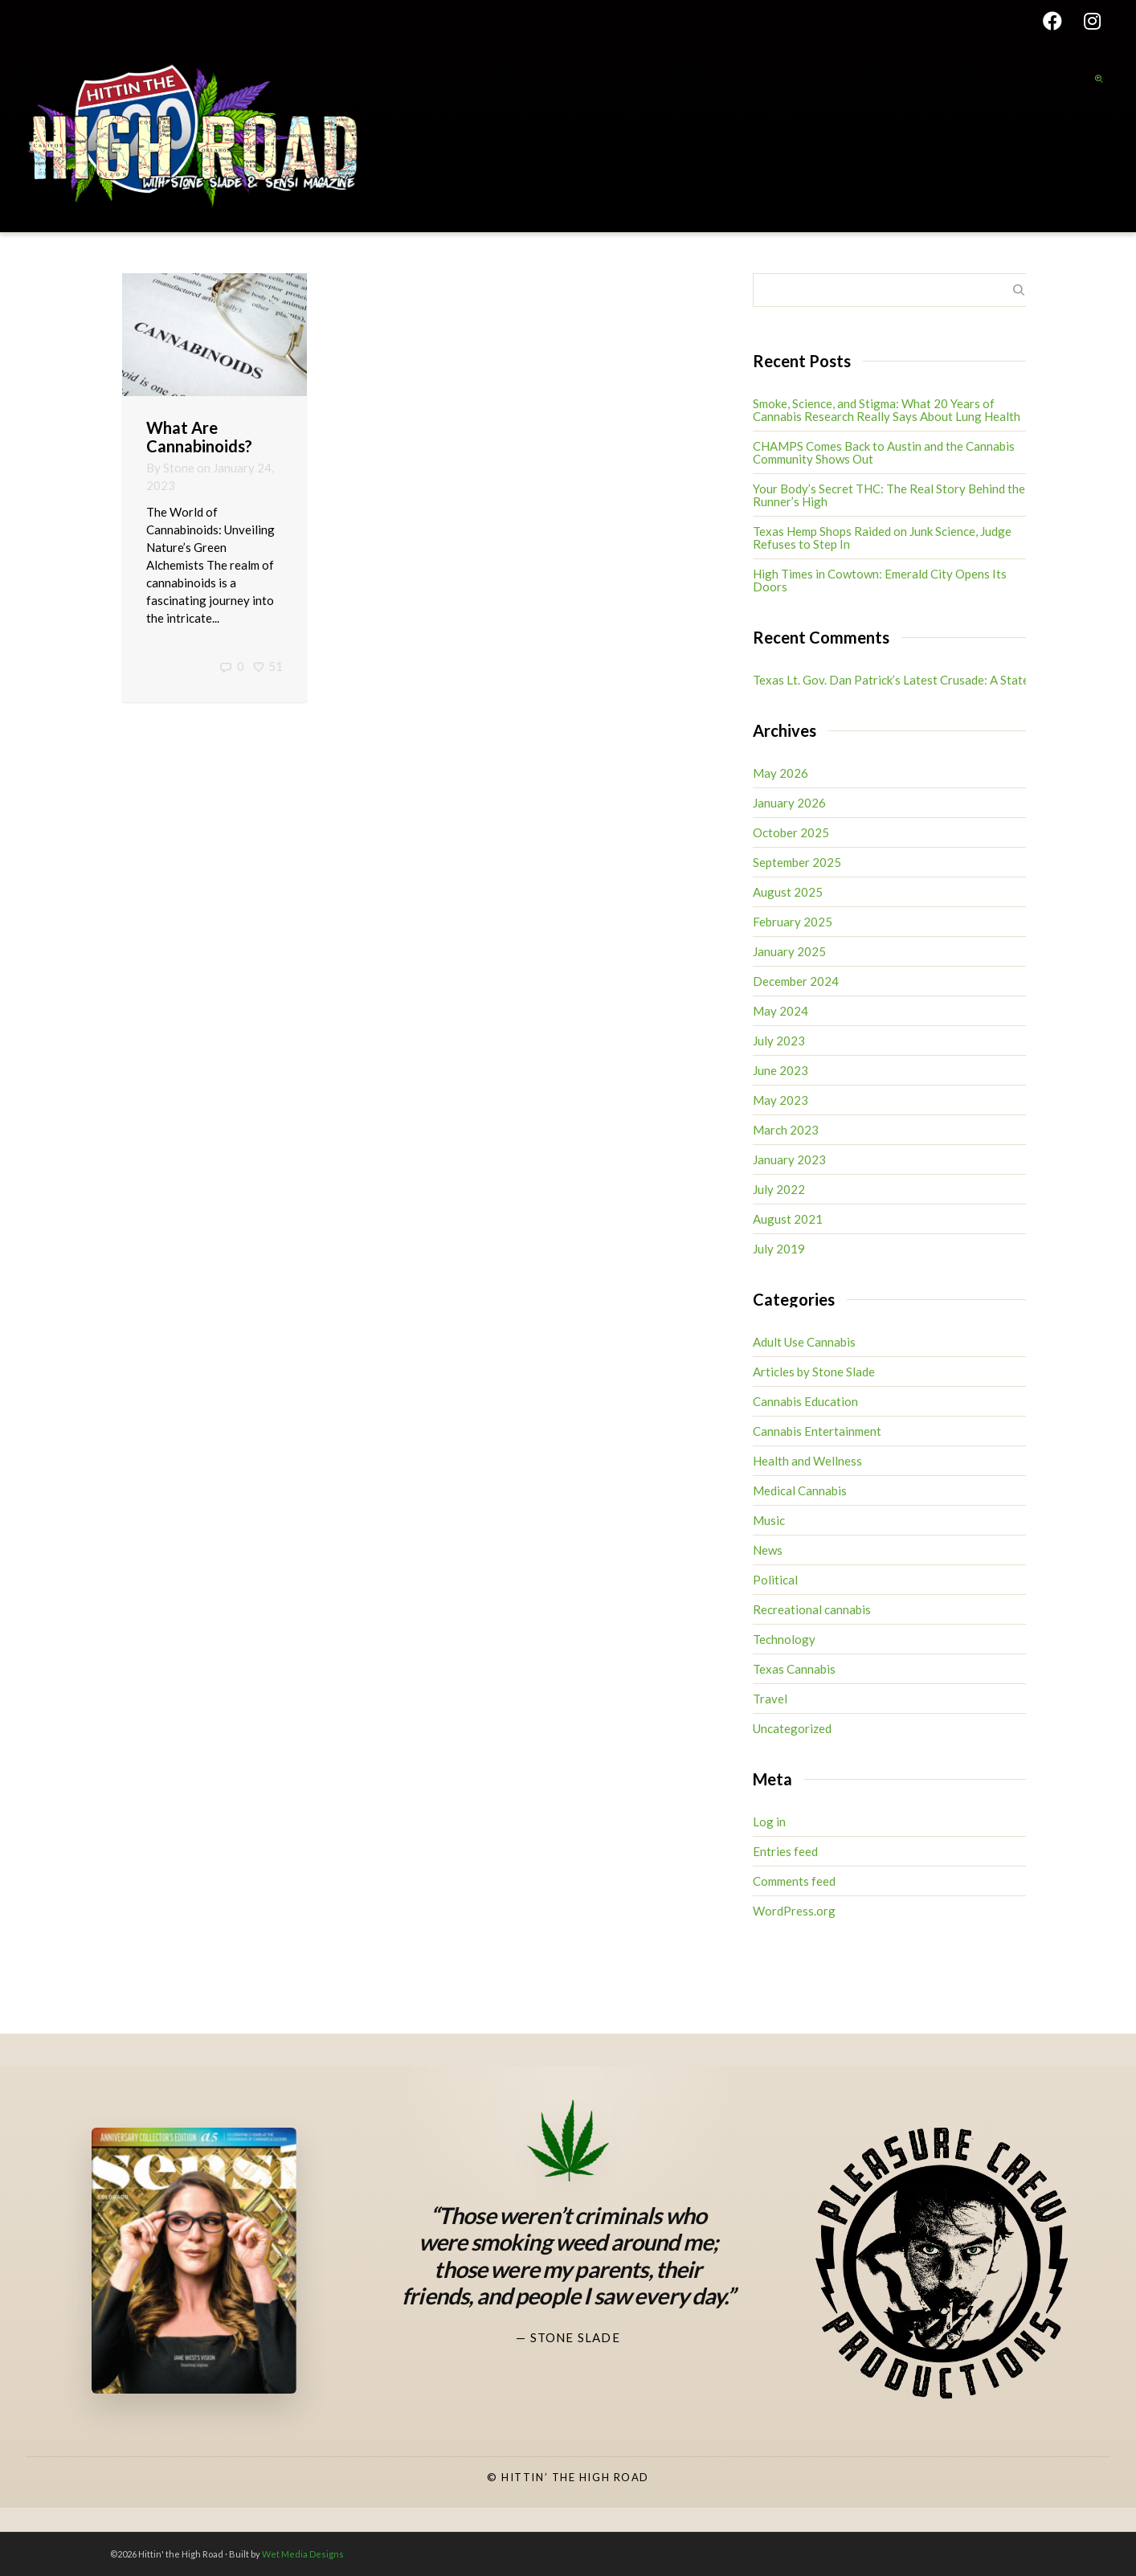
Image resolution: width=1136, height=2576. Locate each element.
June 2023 (780, 1070)
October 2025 (791, 832)
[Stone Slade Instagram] (494, 2396)
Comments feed (794, 1881)
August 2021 (788, 1219)
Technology (784, 1639)
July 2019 (779, 1248)
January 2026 (789, 802)
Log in (769, 1821)
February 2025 (792, 921)
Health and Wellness (807, 1461)
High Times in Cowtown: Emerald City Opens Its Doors (880, 580)
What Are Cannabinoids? (199, 437)
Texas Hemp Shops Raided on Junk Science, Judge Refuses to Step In (882, 537)
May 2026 (780, 773)
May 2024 (780, 1011)
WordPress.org (794, 1910)
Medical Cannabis (800, 1490)
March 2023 (786, 1129)
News (768, 1550)
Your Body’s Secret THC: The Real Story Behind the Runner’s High (889, 495)
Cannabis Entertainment (817, 1431)
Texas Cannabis (794, 1669)
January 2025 (789, 951)
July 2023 (779, 1040)
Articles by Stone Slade (814, 1371)
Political (775, 1579)
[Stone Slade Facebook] (568, 2396)
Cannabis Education (805, 1401)
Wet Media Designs (303, 2554)
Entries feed (785, 1851)
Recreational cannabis (812, 1609)
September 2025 (797, 862)
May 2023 (780, 1100)
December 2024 (796, 981)
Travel (770, 1698)
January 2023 (789, 1159)
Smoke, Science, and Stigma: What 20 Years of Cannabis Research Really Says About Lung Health (886, 409)
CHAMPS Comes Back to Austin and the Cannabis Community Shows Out (884, 452)
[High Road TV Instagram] (642, 2396)
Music (769, 1520)
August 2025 (788, 892)
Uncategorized (792, 1728)
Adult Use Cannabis (804, 1342)
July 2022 (779, 1189)
